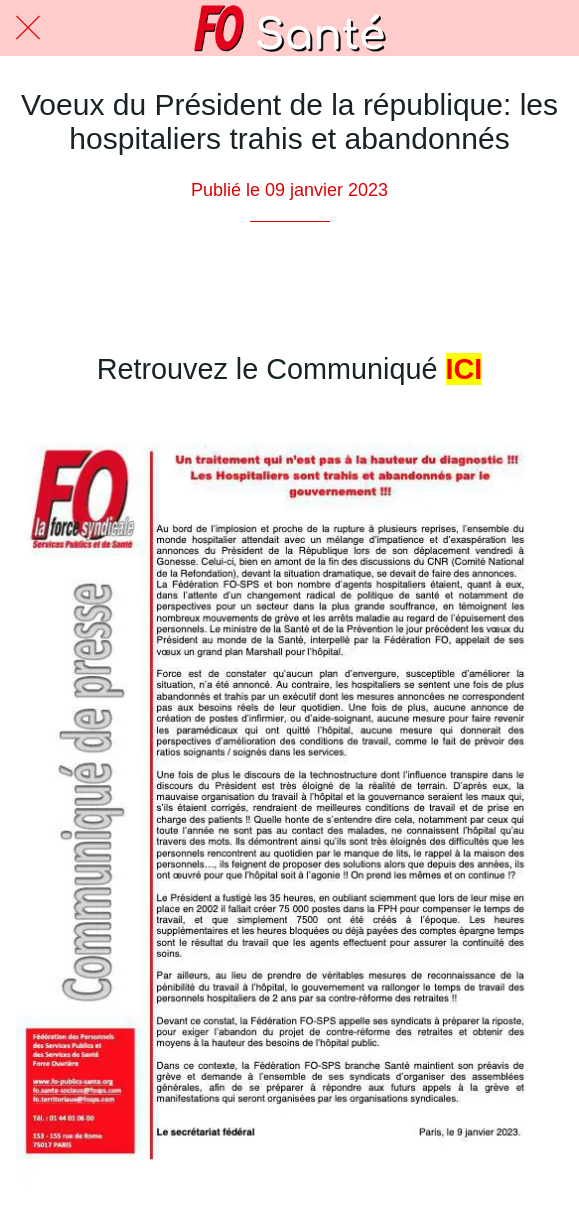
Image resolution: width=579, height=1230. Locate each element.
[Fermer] (28, 28)
